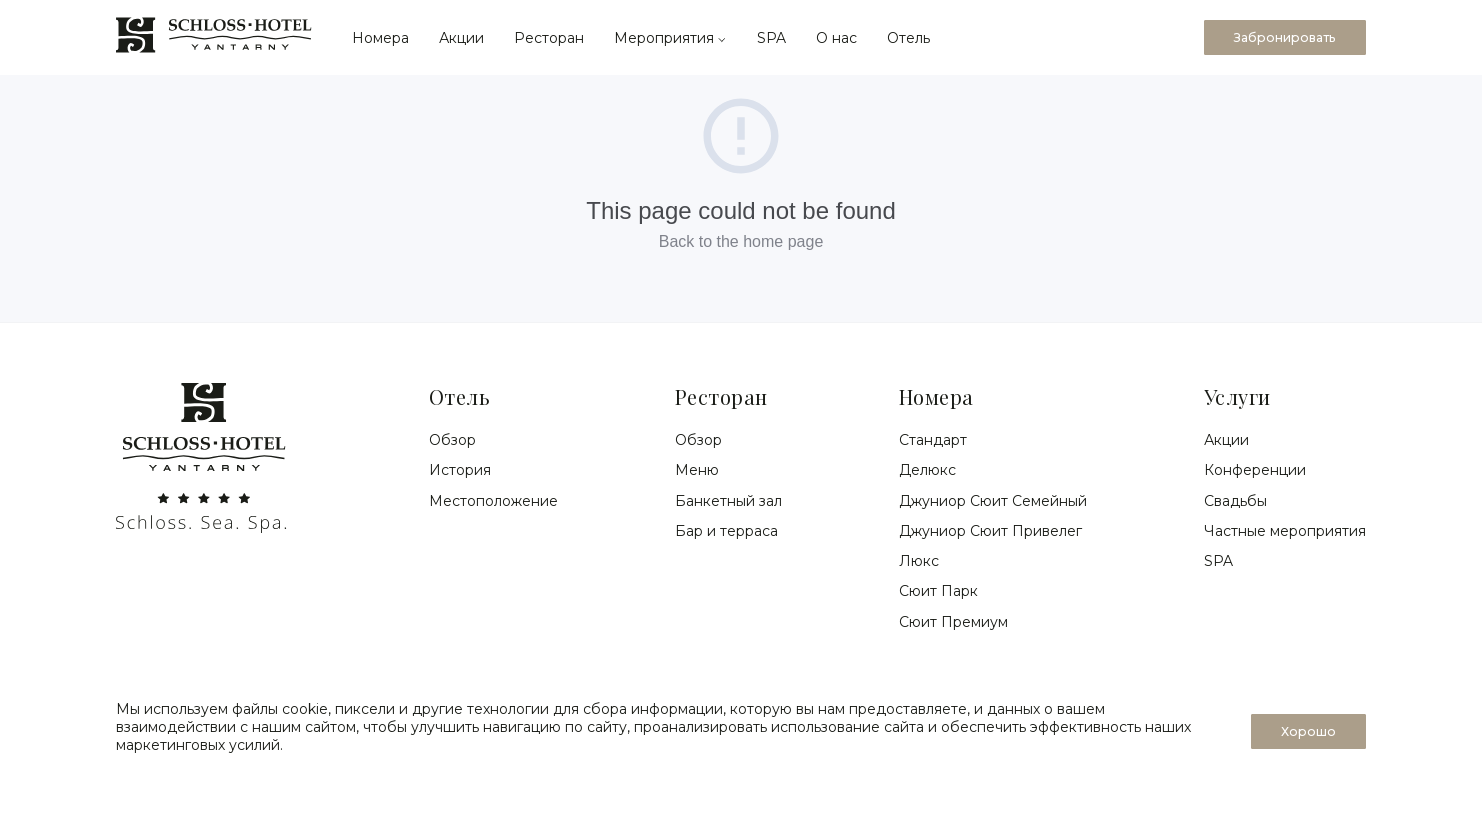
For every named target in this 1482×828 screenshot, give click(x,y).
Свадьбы (1235, 501)
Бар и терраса (726, 531)
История (460, 470)
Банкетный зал (728, 501)
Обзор (452, 440)
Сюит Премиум (953, 622)
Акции (461, 38)
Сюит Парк (938, 591)
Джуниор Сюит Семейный (993, 501)
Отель (908, 38)
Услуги (1237, 396)
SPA (771, 38)
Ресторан (549, 38)
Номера (380, 38)
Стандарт (933, 440)
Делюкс (927, 470)
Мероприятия (670, 38)
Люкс (919, 561)
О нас (836, 38)
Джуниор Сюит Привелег (990, 531)
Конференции (1255, 470)
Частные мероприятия (1285, 531)
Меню (697, 470)
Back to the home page (741, 241)
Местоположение (493, 501)
